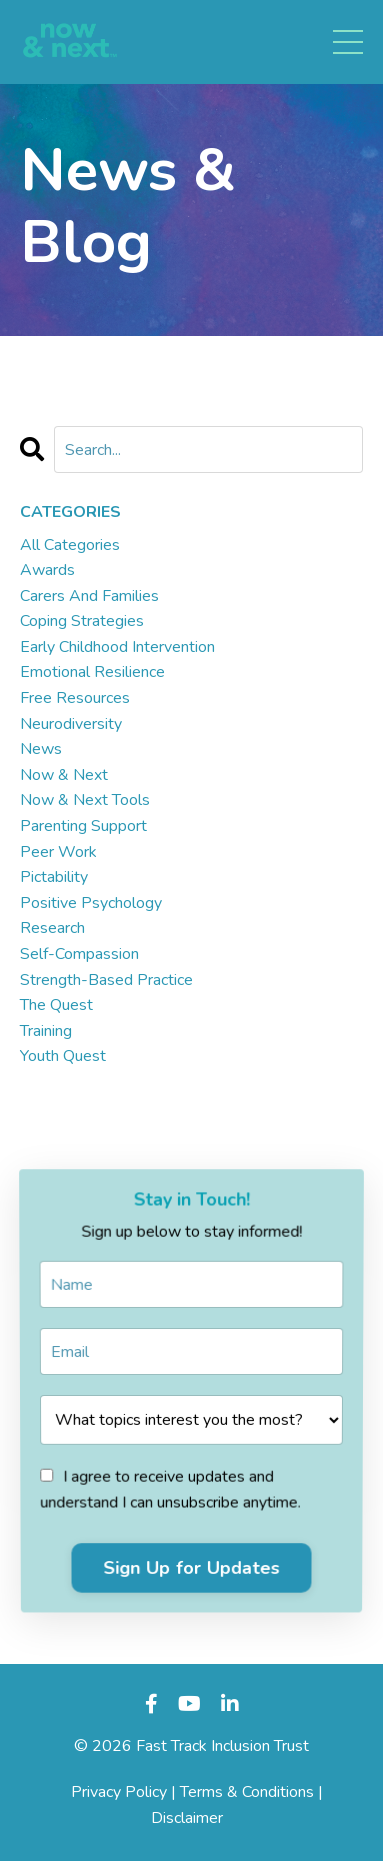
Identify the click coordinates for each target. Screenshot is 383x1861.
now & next (64, 775)
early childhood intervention (117, 647)
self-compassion (79, 954)
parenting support (83, 826)
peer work (58, 852)
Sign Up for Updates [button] (191, 1561)
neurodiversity (71, 724)
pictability (54, 877)
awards (47, 570)
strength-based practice (106, 980)
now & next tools (85, 800)
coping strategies (82, 621)
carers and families (89, 596)
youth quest (63, 1056)
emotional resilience (92, 672)
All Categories (70, 545)
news (41, 749)
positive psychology (91, 903)
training (46, 1031)
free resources (75, 698)
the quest (56, 1005)
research (52, 928)
